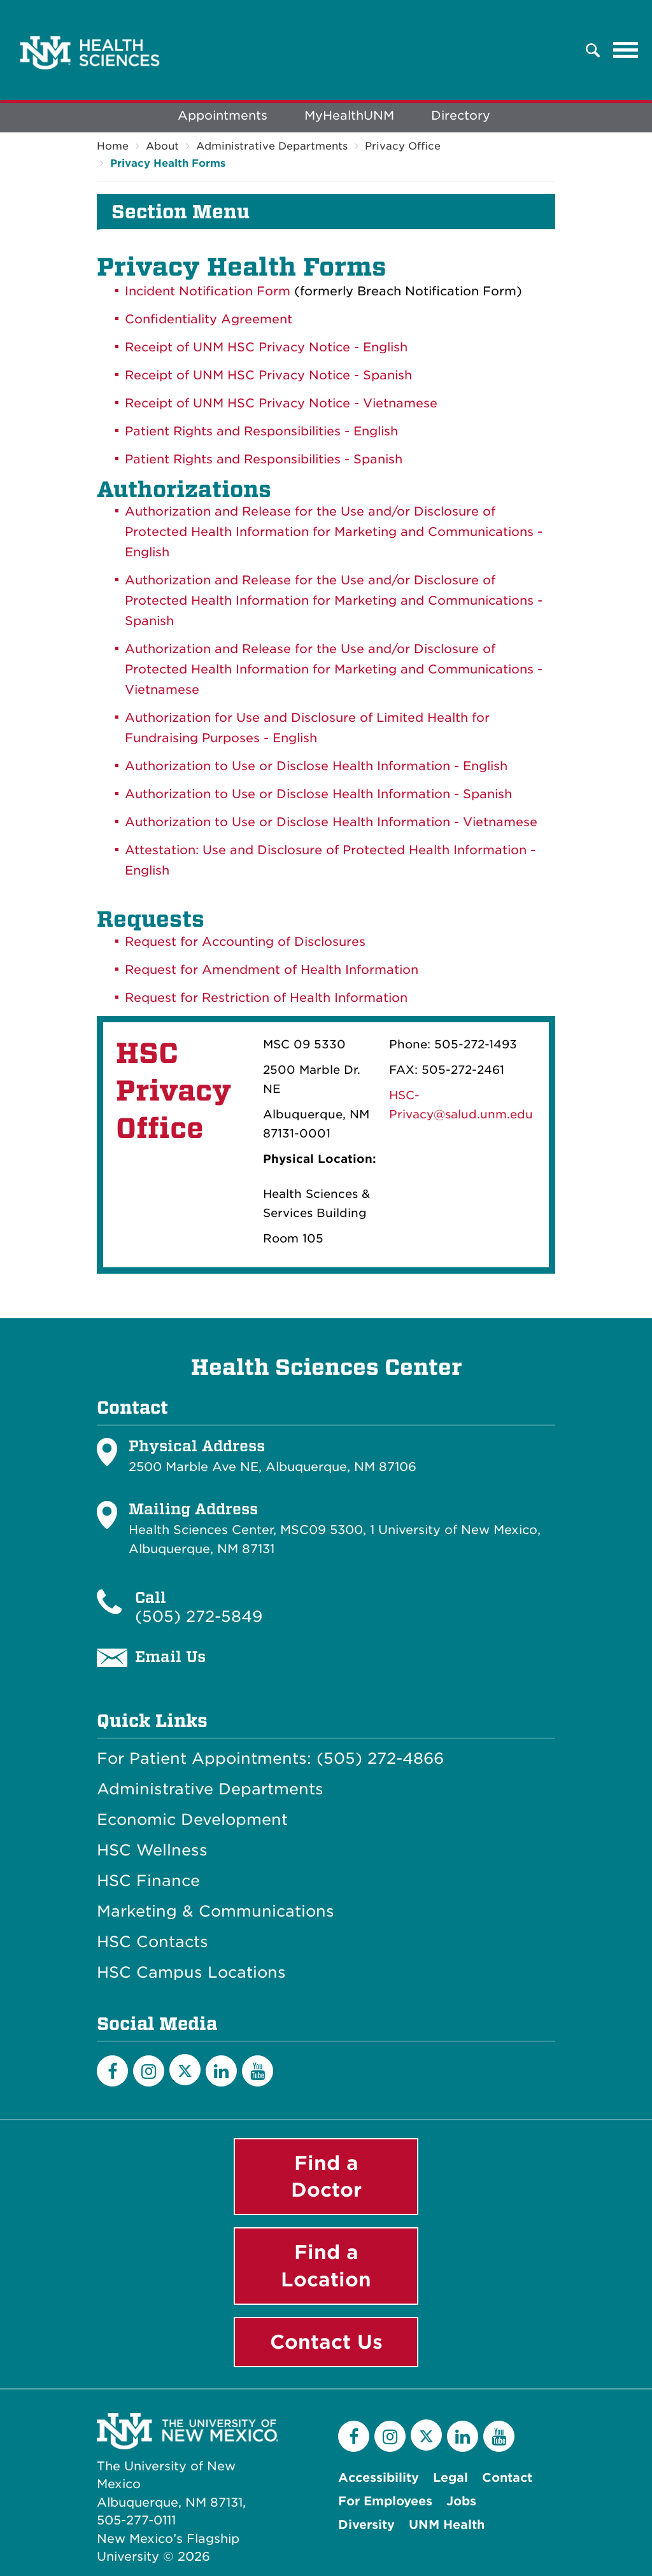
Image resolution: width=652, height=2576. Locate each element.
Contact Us (326, 2341)
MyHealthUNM (349, 115)
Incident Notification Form (207, 291)
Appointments (222, 115)
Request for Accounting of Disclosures (245, 941)
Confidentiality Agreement (208, 319)
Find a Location (326, 2266)
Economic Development (192, 1819)
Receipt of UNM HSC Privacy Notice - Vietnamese (281, 403)
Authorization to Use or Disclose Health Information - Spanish (318, 794)
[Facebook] (112, 2071)
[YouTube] (257, 2071)
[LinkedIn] (221, 2071)
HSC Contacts (152, 1942)
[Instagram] (148, 2071)
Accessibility (378, 2477)
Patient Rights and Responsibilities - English (261, 431)
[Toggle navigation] (626, 50)
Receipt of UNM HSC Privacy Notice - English (266, 347)
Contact (507, 2477)
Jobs (461, 2501)
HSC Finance (148, 1881)
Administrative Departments (272, 146)
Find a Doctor (326, 2176)
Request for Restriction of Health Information (266, 997)
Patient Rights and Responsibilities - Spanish (263, 459)
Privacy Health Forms (167, 163)
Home (113, 146)
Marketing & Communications (215, 1911)
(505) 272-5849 (198, 1616)
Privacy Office (403, 146)
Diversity (366, 2524)
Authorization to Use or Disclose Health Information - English (316, 766)
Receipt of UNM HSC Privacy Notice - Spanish (268, 375)
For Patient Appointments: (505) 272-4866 (270, 1758)
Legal (450, 2477)
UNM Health (447, 2524)
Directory (460, 115)
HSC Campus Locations (191, 1972)
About (162, 146)
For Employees (385, 2501)
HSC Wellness (152, 1850)
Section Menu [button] (180, 212)
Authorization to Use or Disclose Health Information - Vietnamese (331, 822)
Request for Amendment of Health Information (271, 969)
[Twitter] (185, 2069)
